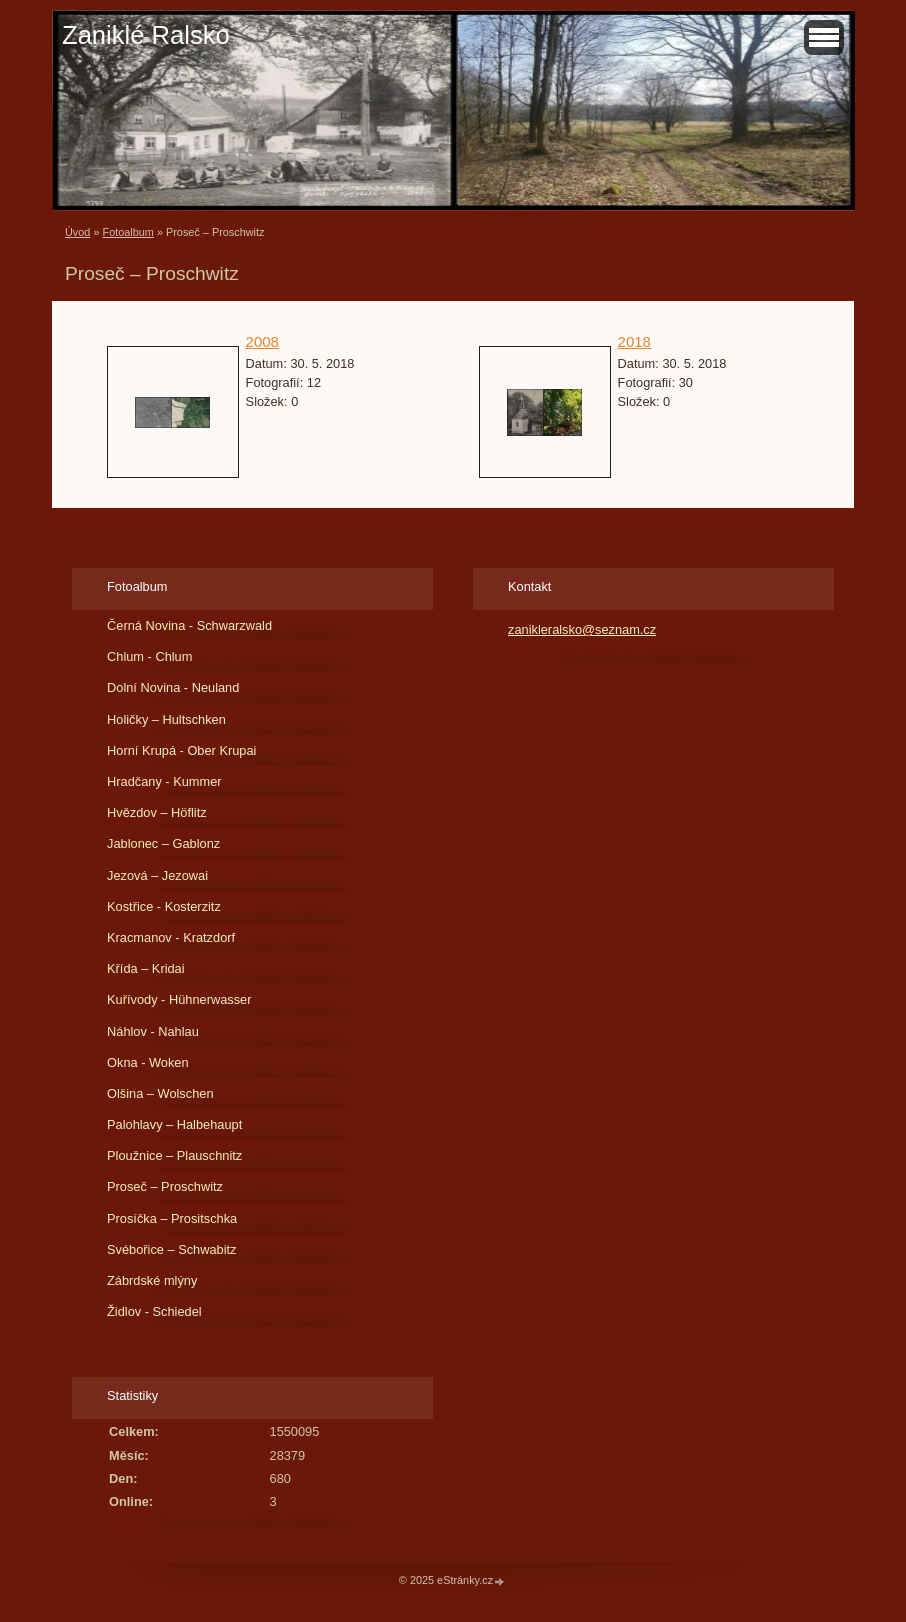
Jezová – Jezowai (157, 875)
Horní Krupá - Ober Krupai (181, 750)
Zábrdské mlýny (152, 1280)
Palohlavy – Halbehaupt (174, 1124)
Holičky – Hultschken (166, 719)
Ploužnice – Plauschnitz (174, 1155)
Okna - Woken (148, 1062)
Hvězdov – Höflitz (157, 812)
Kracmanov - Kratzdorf (171, 937)
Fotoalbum (127, 232)
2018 (634, 341)
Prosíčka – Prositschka (172, 1218)
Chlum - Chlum (149, 656)
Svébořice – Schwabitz (171, 1249)
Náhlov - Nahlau (153, 1031)
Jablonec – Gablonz (163, 843)
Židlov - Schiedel (154, 1311)
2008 (262, 341)
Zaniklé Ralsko (146, 35)
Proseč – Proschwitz (165, 1186)
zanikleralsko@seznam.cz (582, 629)
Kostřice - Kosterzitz (164, 906)
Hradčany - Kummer (164, 781)
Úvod (77, 232)
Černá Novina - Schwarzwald (189, 625)
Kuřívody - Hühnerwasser (179, 999)
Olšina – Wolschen (160, 1093)
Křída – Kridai (146, 968)
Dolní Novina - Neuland (173, 687)
